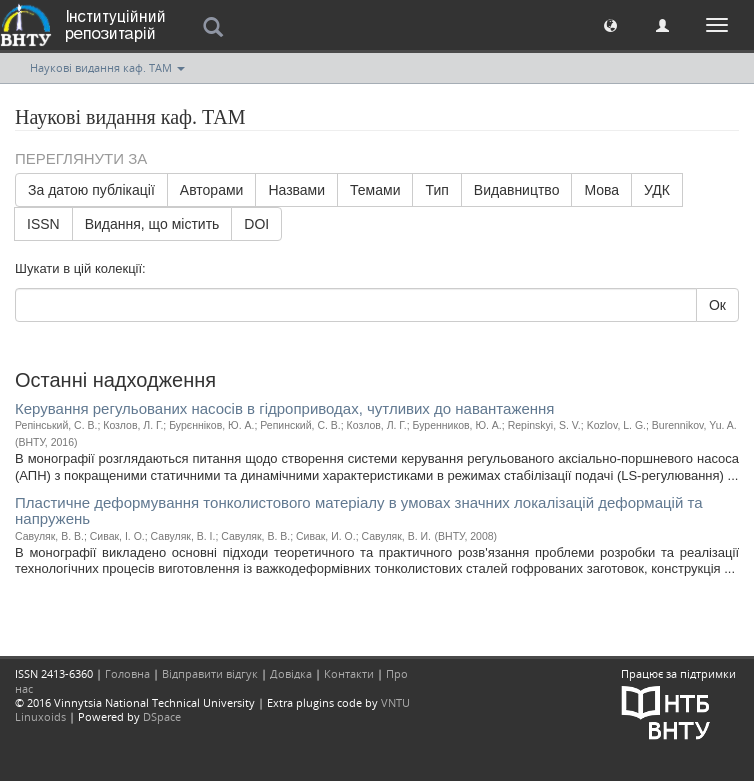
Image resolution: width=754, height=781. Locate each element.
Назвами (296, 190)
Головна (127, 673)
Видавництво (517, 190)
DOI (256, 224)
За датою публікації (91, 190)
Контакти (349, 673)
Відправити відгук (210, 673)
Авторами (212, 190)
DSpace (162, 716)
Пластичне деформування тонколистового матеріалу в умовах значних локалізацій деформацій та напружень (359, 511)
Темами (375, 190)
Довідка (291, 673)
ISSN (43, 224)
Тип (436, 190)
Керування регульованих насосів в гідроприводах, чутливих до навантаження (284, 408)
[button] (610, 24)
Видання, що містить (152, 224)
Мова (601, 190)
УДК (657, 190)
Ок (717, 305)
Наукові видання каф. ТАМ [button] (107, 67)
